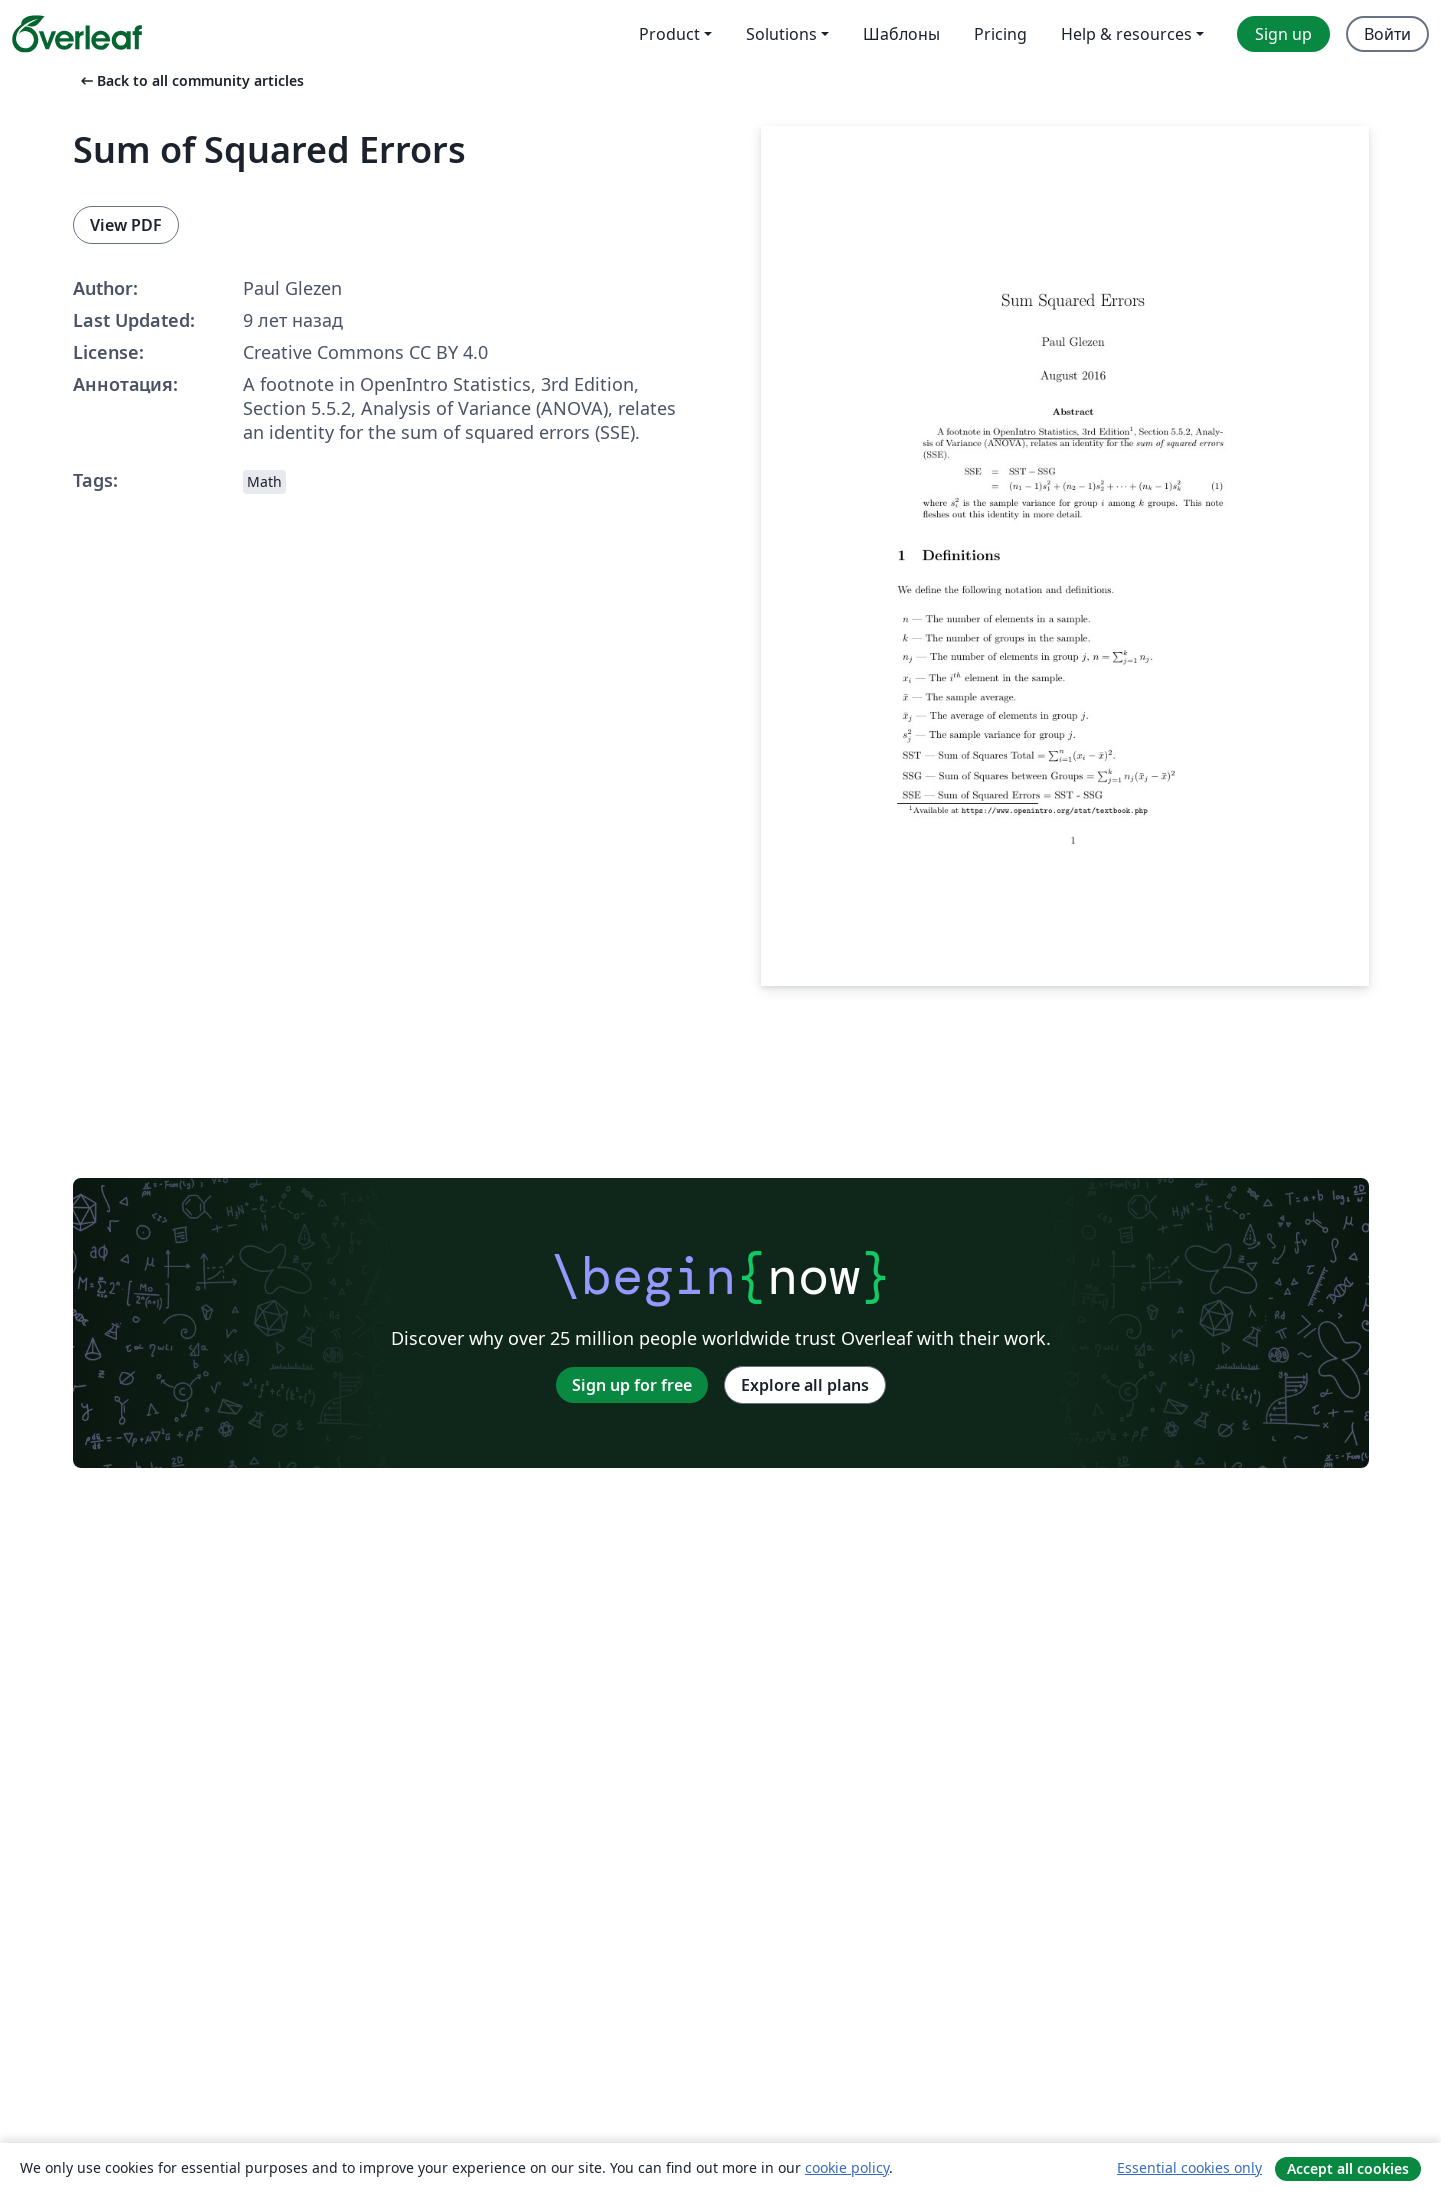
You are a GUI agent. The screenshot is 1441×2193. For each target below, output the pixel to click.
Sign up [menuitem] (1283, 34)
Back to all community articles (190, 80)
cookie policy (847, 2167)
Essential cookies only (1189, 2167)
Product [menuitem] (669, 34)
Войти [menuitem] (1387, 34)
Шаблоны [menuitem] (901, 34)
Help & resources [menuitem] (1126, 34)
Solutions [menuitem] (781, 34)
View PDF (126, 225)
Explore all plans (805, 1385)
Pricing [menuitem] (1000, 34)
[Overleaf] (77, 34)
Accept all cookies (1348, 2168)
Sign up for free (632, 1385)
